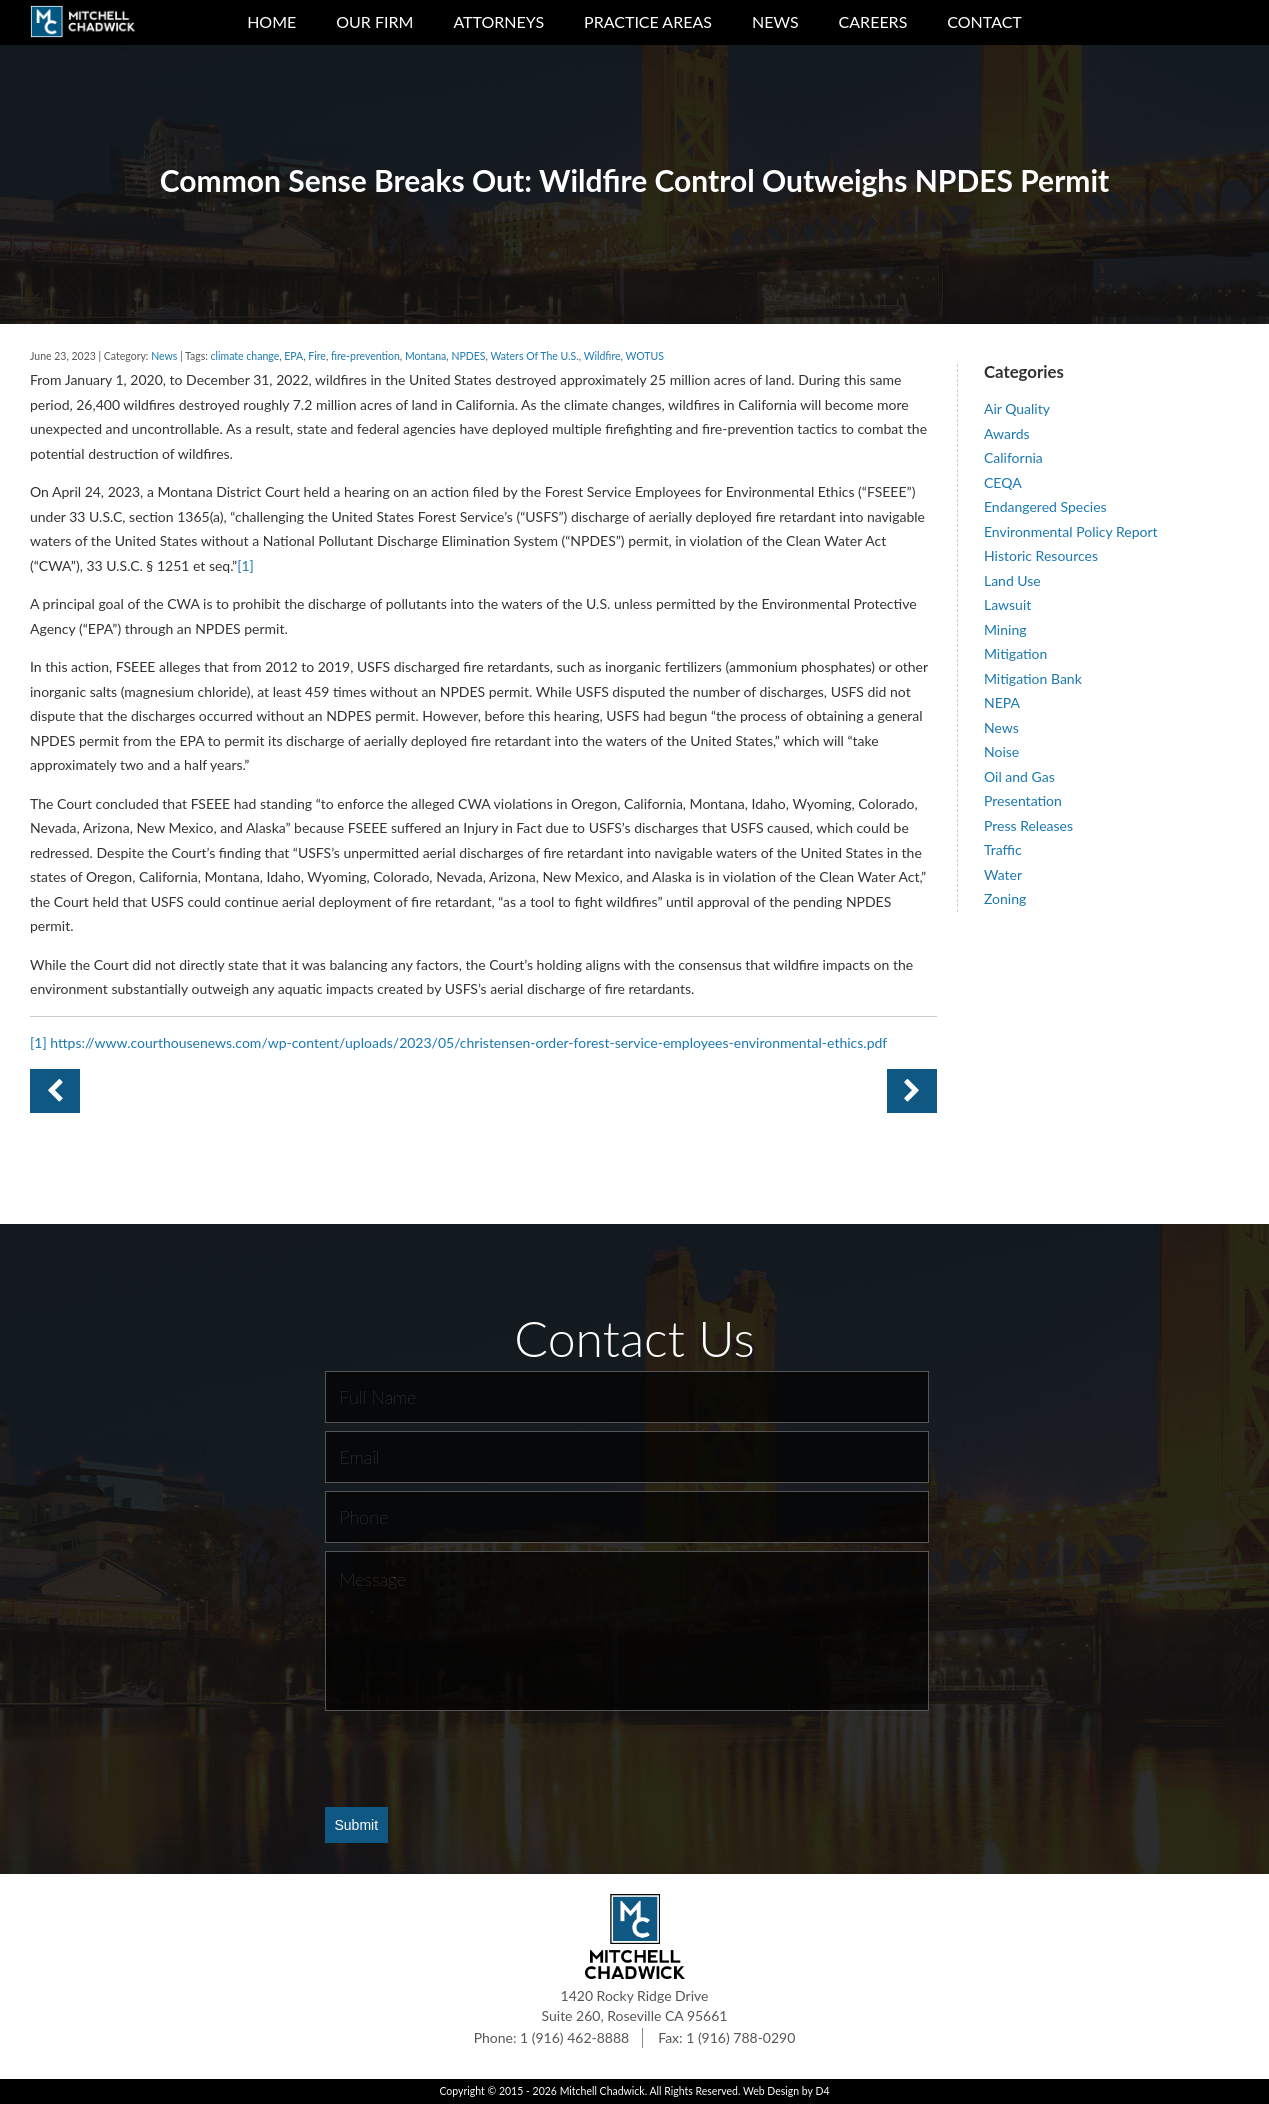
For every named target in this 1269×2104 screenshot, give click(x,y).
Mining (1005, 629)
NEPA (1002, 702)
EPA (293, 356)
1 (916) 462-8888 (574, 2037)
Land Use (1012, 580)
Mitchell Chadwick (602, 2091)
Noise (1001, 751)
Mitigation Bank (1033, 678)
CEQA (1003, 482)
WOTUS (644, 356)
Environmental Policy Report (1071, 531)
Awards (1007, 433)
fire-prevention (365, 356)
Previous (912, 1091)
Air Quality (1017, 408)
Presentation (1023, 800)
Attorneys (498, 21)
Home (271, 21)
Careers (873, 21)
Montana (425, 356)
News (775, 21)
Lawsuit (1007, 604)
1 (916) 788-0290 (740, 2037)
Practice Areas (648, 21)
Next (55, 1091)
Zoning (1005, 898)
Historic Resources (1041, 555)
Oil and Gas (1019, 776)
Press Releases (1028, 825)
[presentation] (477, 1758)
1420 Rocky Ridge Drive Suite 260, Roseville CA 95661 (635, 2005)
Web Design (771, 2091)
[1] (245, 565)
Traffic (1003, 849)
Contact (984, 21)
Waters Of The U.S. (534, 356)
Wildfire (602, 356)
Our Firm (374, 21)
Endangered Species (1045, 506)
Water (1003, 874)
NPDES (468, 356)
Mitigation (1015, 653)
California (1013, 457)
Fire (317, 356)
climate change (245, 356)
